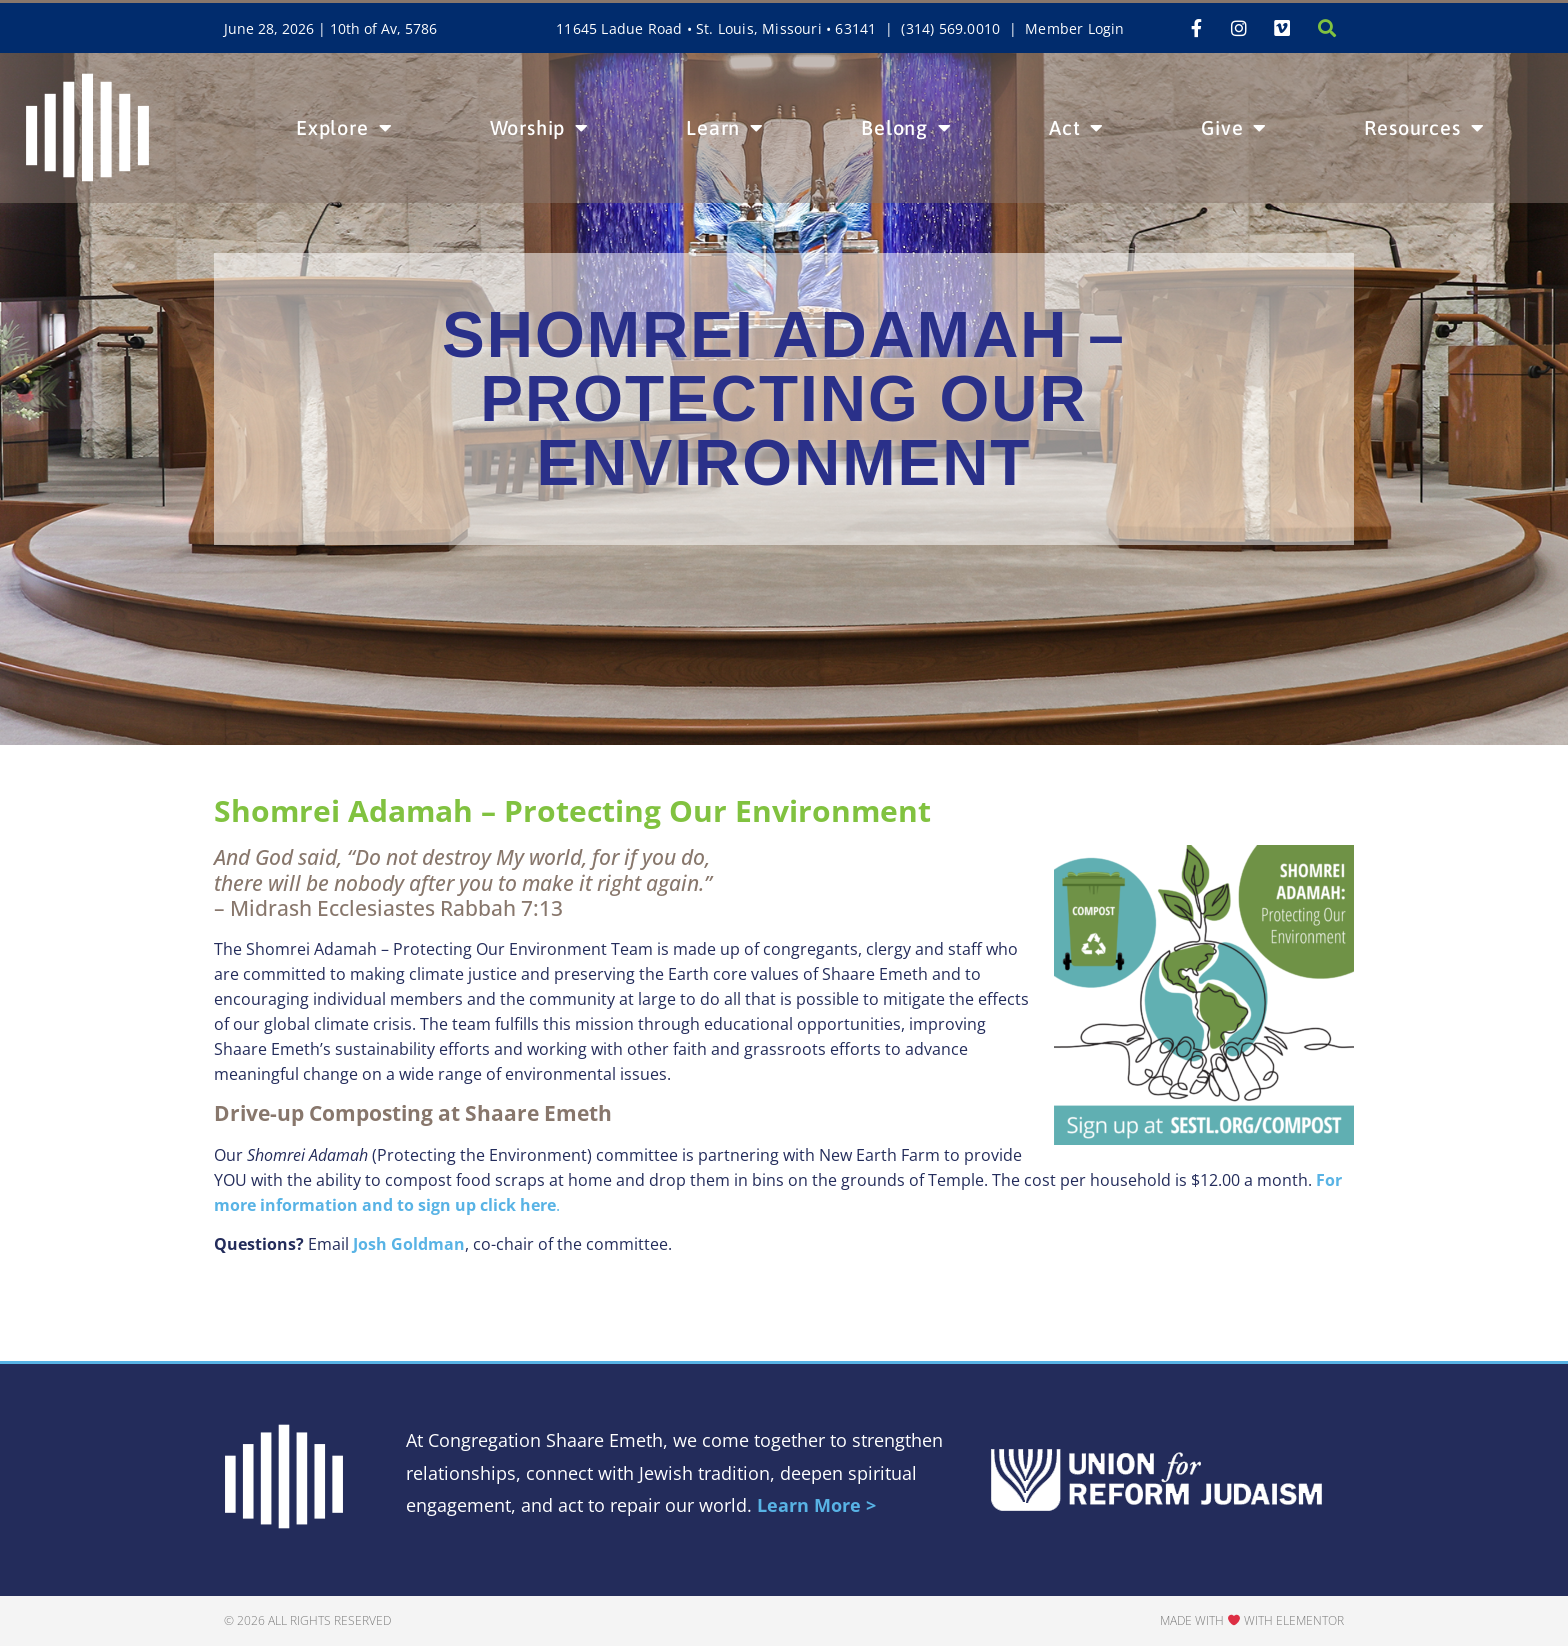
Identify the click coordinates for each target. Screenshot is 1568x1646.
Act (1076, 128)
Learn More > (816, 1505)
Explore (344, 128)
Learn (725, 128)
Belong (906, 128)
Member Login (1074, 28)
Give (1234, 128)
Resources (1424, 128)
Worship (539, 128)
